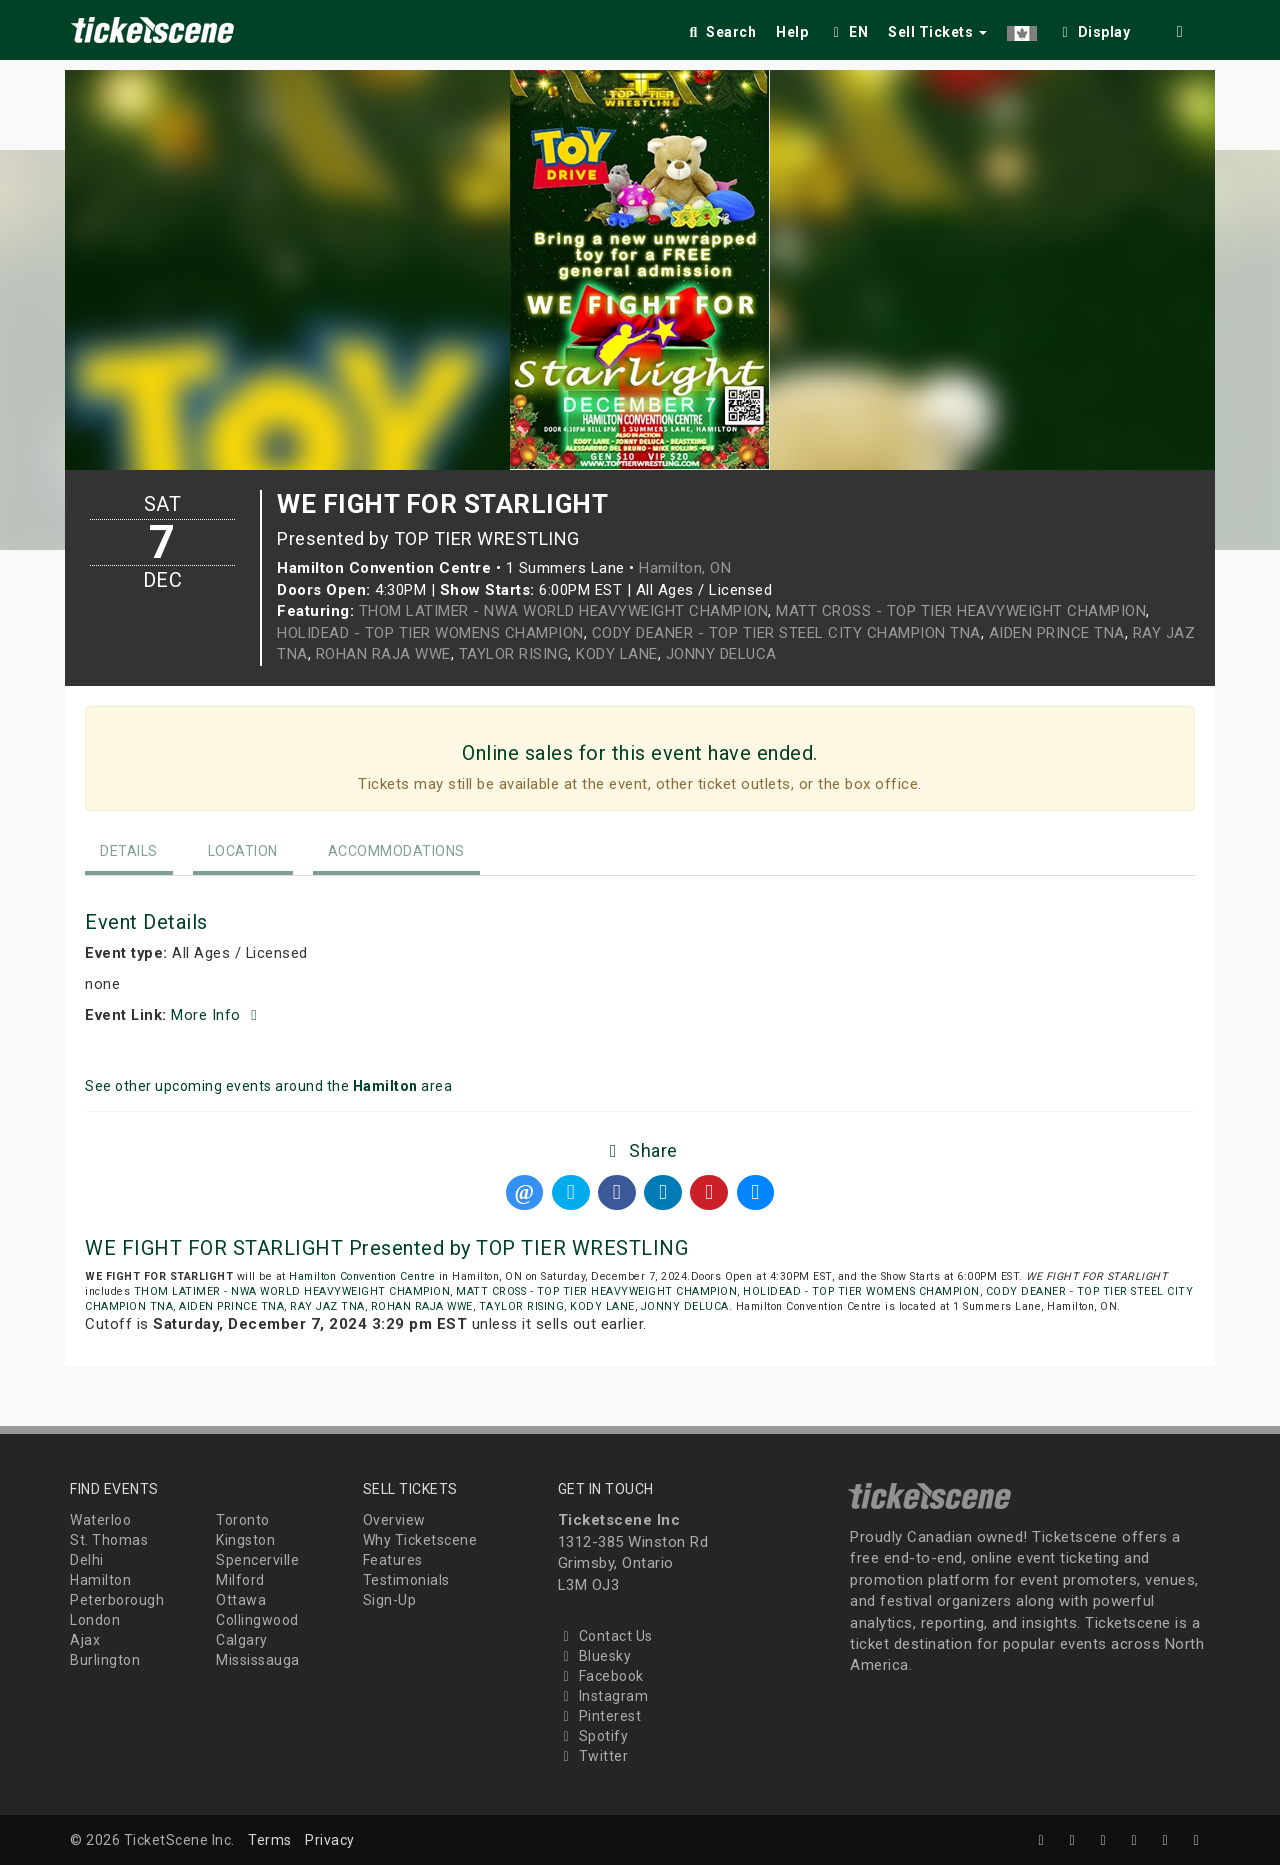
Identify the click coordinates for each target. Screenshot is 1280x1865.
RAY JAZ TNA (327, 1306)
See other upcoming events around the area (268, 1086)
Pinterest (600, 1716)
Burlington (105, 1660)
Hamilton (100, 1580)
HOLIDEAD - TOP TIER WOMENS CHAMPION (430, 633)
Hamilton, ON (685, 568)
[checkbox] (1094, 28)
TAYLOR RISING (514, 654)
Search (720, 32)
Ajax (85, 1640)
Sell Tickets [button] (937, 32)
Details (129, 851)
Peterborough (117, 1600)
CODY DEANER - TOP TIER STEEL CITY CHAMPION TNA (786, 633)
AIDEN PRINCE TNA (1057, 633)
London (95, 1620)
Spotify (593, 1736)
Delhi (87, 1560)
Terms (270, 1840)
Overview (394, 1520)
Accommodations (396, 851)
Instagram (603, 1696)
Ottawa (241, 1600)
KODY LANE (617, 654)
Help (792, 32)
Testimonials (406, 1580)
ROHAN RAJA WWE (383, 654)
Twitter (593, 1756)
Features (393, 1560)
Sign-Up (390, 1600)
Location (243, 851)
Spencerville (257, 1560)
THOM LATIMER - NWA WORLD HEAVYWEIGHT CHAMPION (564, 611)
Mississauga (258, 1660)
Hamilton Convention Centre (362, 1276)
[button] (1022, 28)
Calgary (242, 1640)
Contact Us (605, 1636)
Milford (240, 1580)
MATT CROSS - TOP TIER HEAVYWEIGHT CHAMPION (961, 611)
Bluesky (595, 1656)
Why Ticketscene (420, 1540)
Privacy (330, 1840)
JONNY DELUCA (721, 654)
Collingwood (257, 1620)
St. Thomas (109, 1540)
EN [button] (848, 32)
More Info (217, 1015)
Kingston (245, 1540)
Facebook (601, 1676)
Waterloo (100, 1520)
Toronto (243, 1520)
